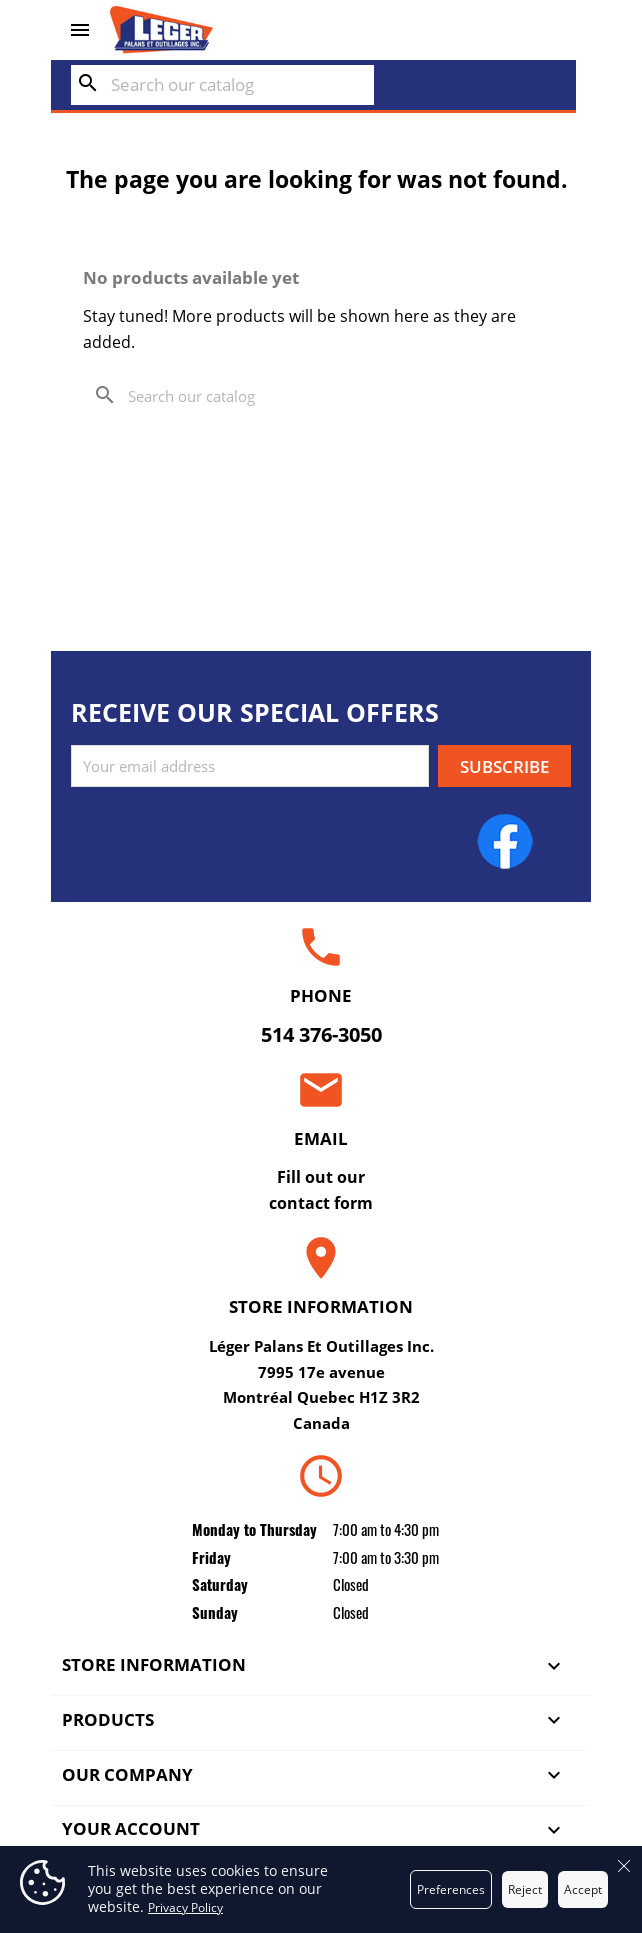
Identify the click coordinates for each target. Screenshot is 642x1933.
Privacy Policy (185, 1907)
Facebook (505, 841)
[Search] (222, 85)
